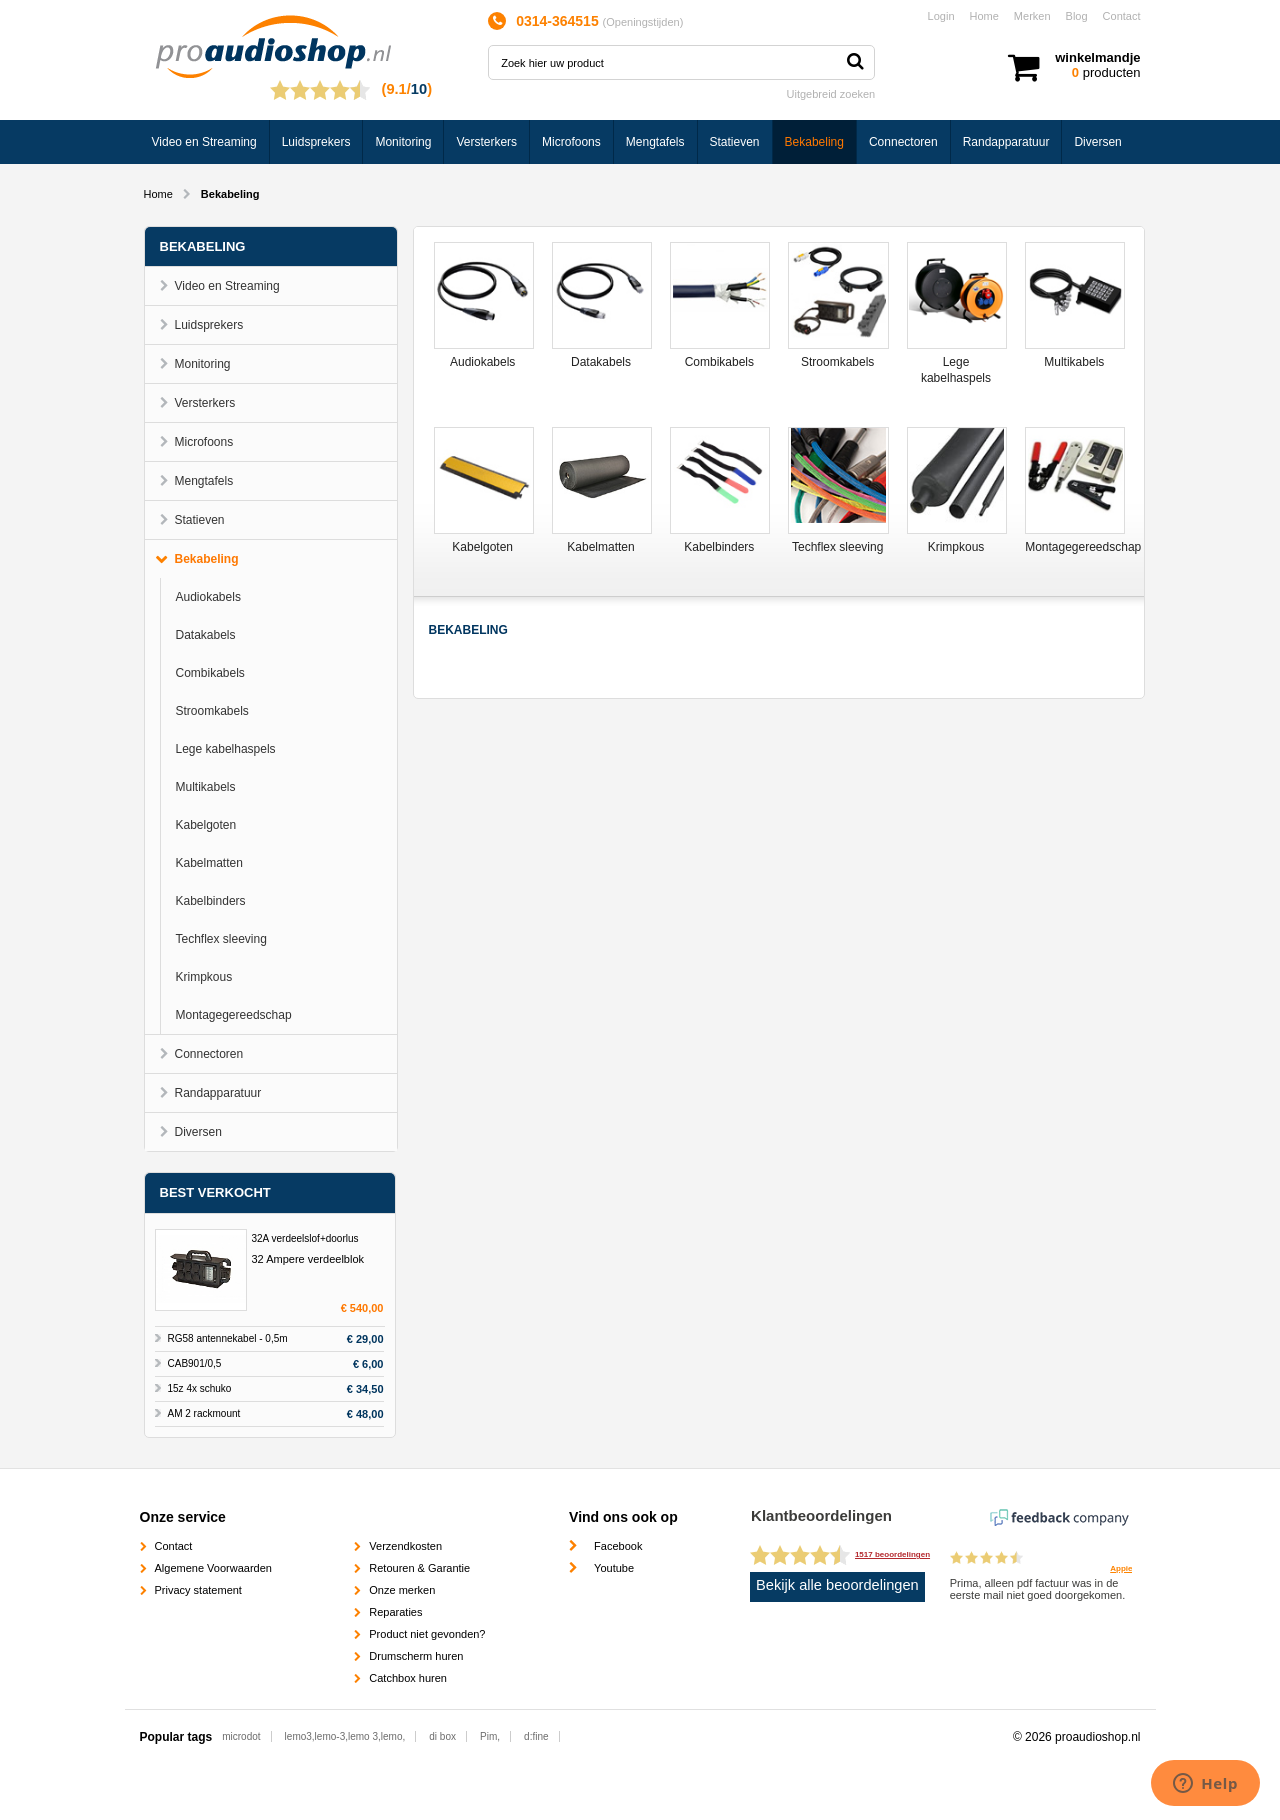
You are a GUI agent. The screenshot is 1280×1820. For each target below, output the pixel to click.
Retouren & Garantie (419, 1568)
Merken (1032, 16)
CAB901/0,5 (195, 1363)
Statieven (735, 142)
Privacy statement (198, 1590)
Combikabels (210, 673)
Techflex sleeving (221, 939)
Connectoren (903, 142)
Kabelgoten (206, 825)
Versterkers (486, 142)
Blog (1077, 16)
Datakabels (206, 635)
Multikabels (206, 787)
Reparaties (395, 1612)
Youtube (614, 1568)
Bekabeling (814, 142)
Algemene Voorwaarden (213, 1568)
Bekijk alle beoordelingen (837, 1585)
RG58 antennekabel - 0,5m (228, 1338)
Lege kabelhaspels (226, 749)
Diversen (1097, 142)
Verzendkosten (405, 1546)
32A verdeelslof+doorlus (305, 1238)
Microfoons (571, 142)
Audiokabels (208, 597)
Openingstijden (642, 22)
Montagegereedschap (234, 1015)
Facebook (618, 1546)
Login (941, 16)
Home (984, 16)
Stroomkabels (212, 711)
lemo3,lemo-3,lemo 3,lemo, (345, 1736)
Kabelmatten (209, 863)
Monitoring (403, 142)
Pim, (490, 1736)
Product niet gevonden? (427, 1634)
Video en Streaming (204, 142)
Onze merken (402, 1590)
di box (442, 1736)
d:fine (536, 1736)
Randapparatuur (1006, 142)
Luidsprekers (316, 142)
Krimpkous (204, 977)
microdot (241, 1736)
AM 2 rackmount (204, 1413)
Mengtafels (655, 142)
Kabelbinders (211, 901)
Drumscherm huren (416, 1656)
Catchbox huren (408, 1678)
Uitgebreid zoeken (831, 94)
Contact (1122, 16)
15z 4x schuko (200, 1388)
